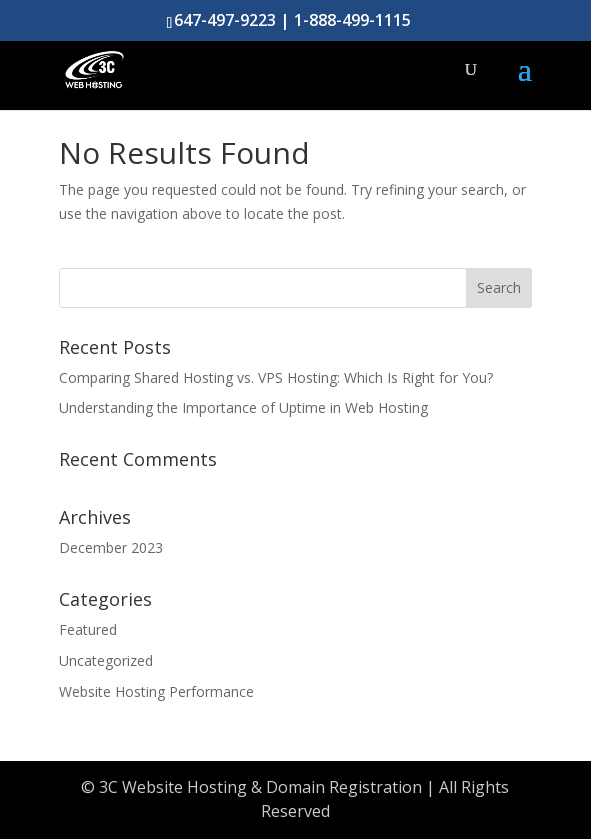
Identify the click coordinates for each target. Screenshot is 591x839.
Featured (88, 629)
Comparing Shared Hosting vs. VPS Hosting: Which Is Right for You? (276, 377)
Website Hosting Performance (156, 691)
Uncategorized (106, 660)
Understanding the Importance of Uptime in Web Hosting (243, 407)
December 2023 (111, 547)
